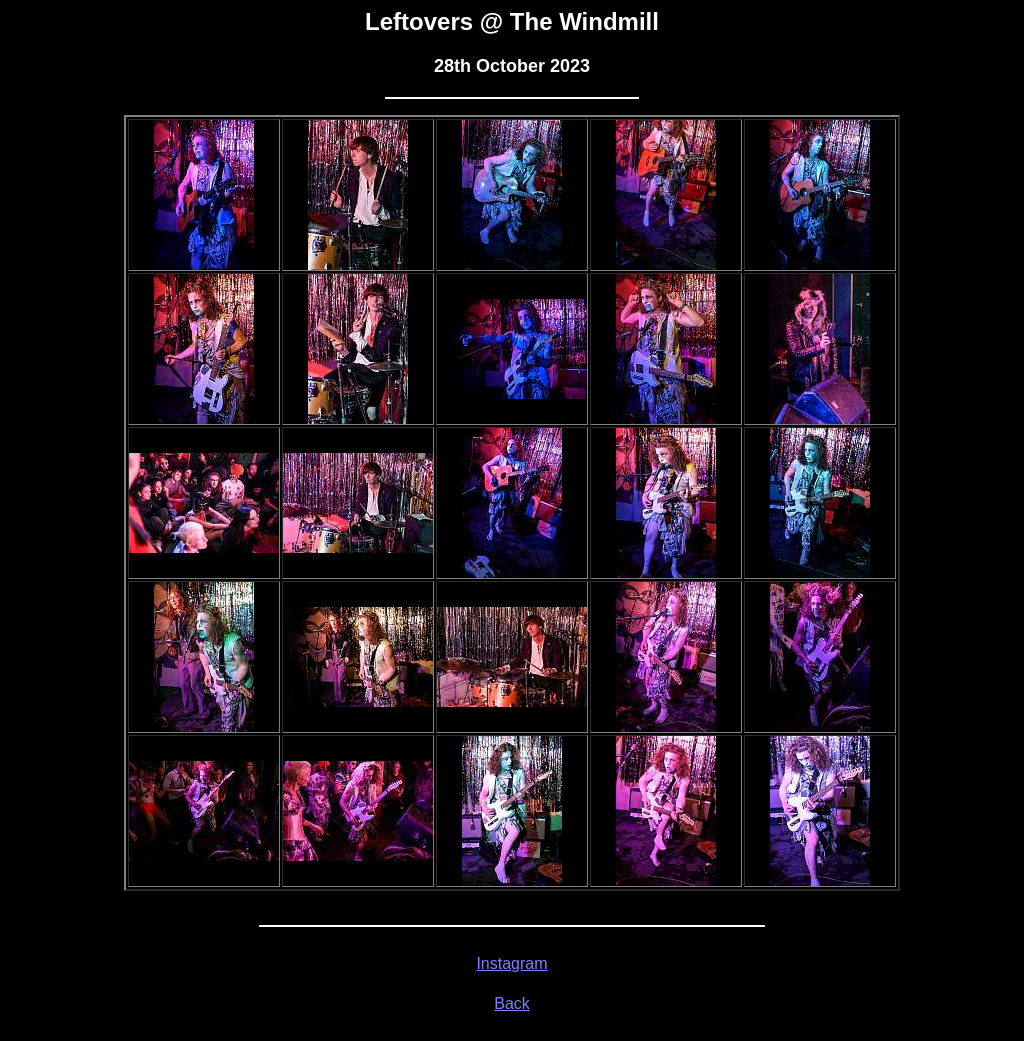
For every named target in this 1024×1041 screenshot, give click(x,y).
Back (512, 1003)
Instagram (511, 963)
